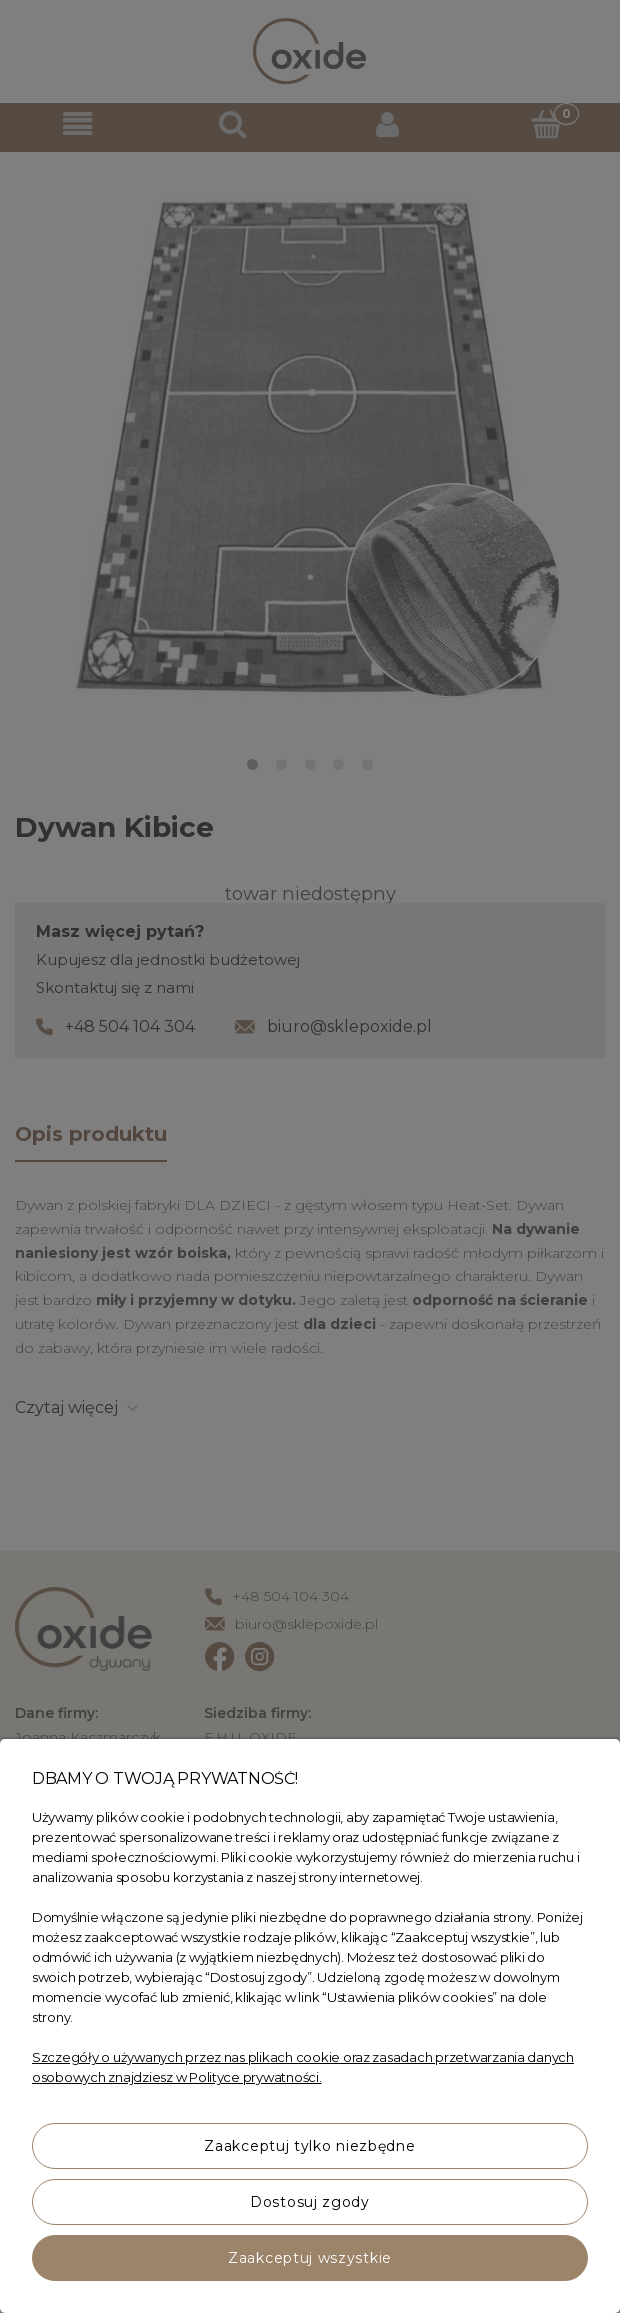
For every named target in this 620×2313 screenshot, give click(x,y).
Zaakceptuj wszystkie (310, 2258)
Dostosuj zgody (310, 2202)
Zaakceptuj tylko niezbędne (309, 2146)
